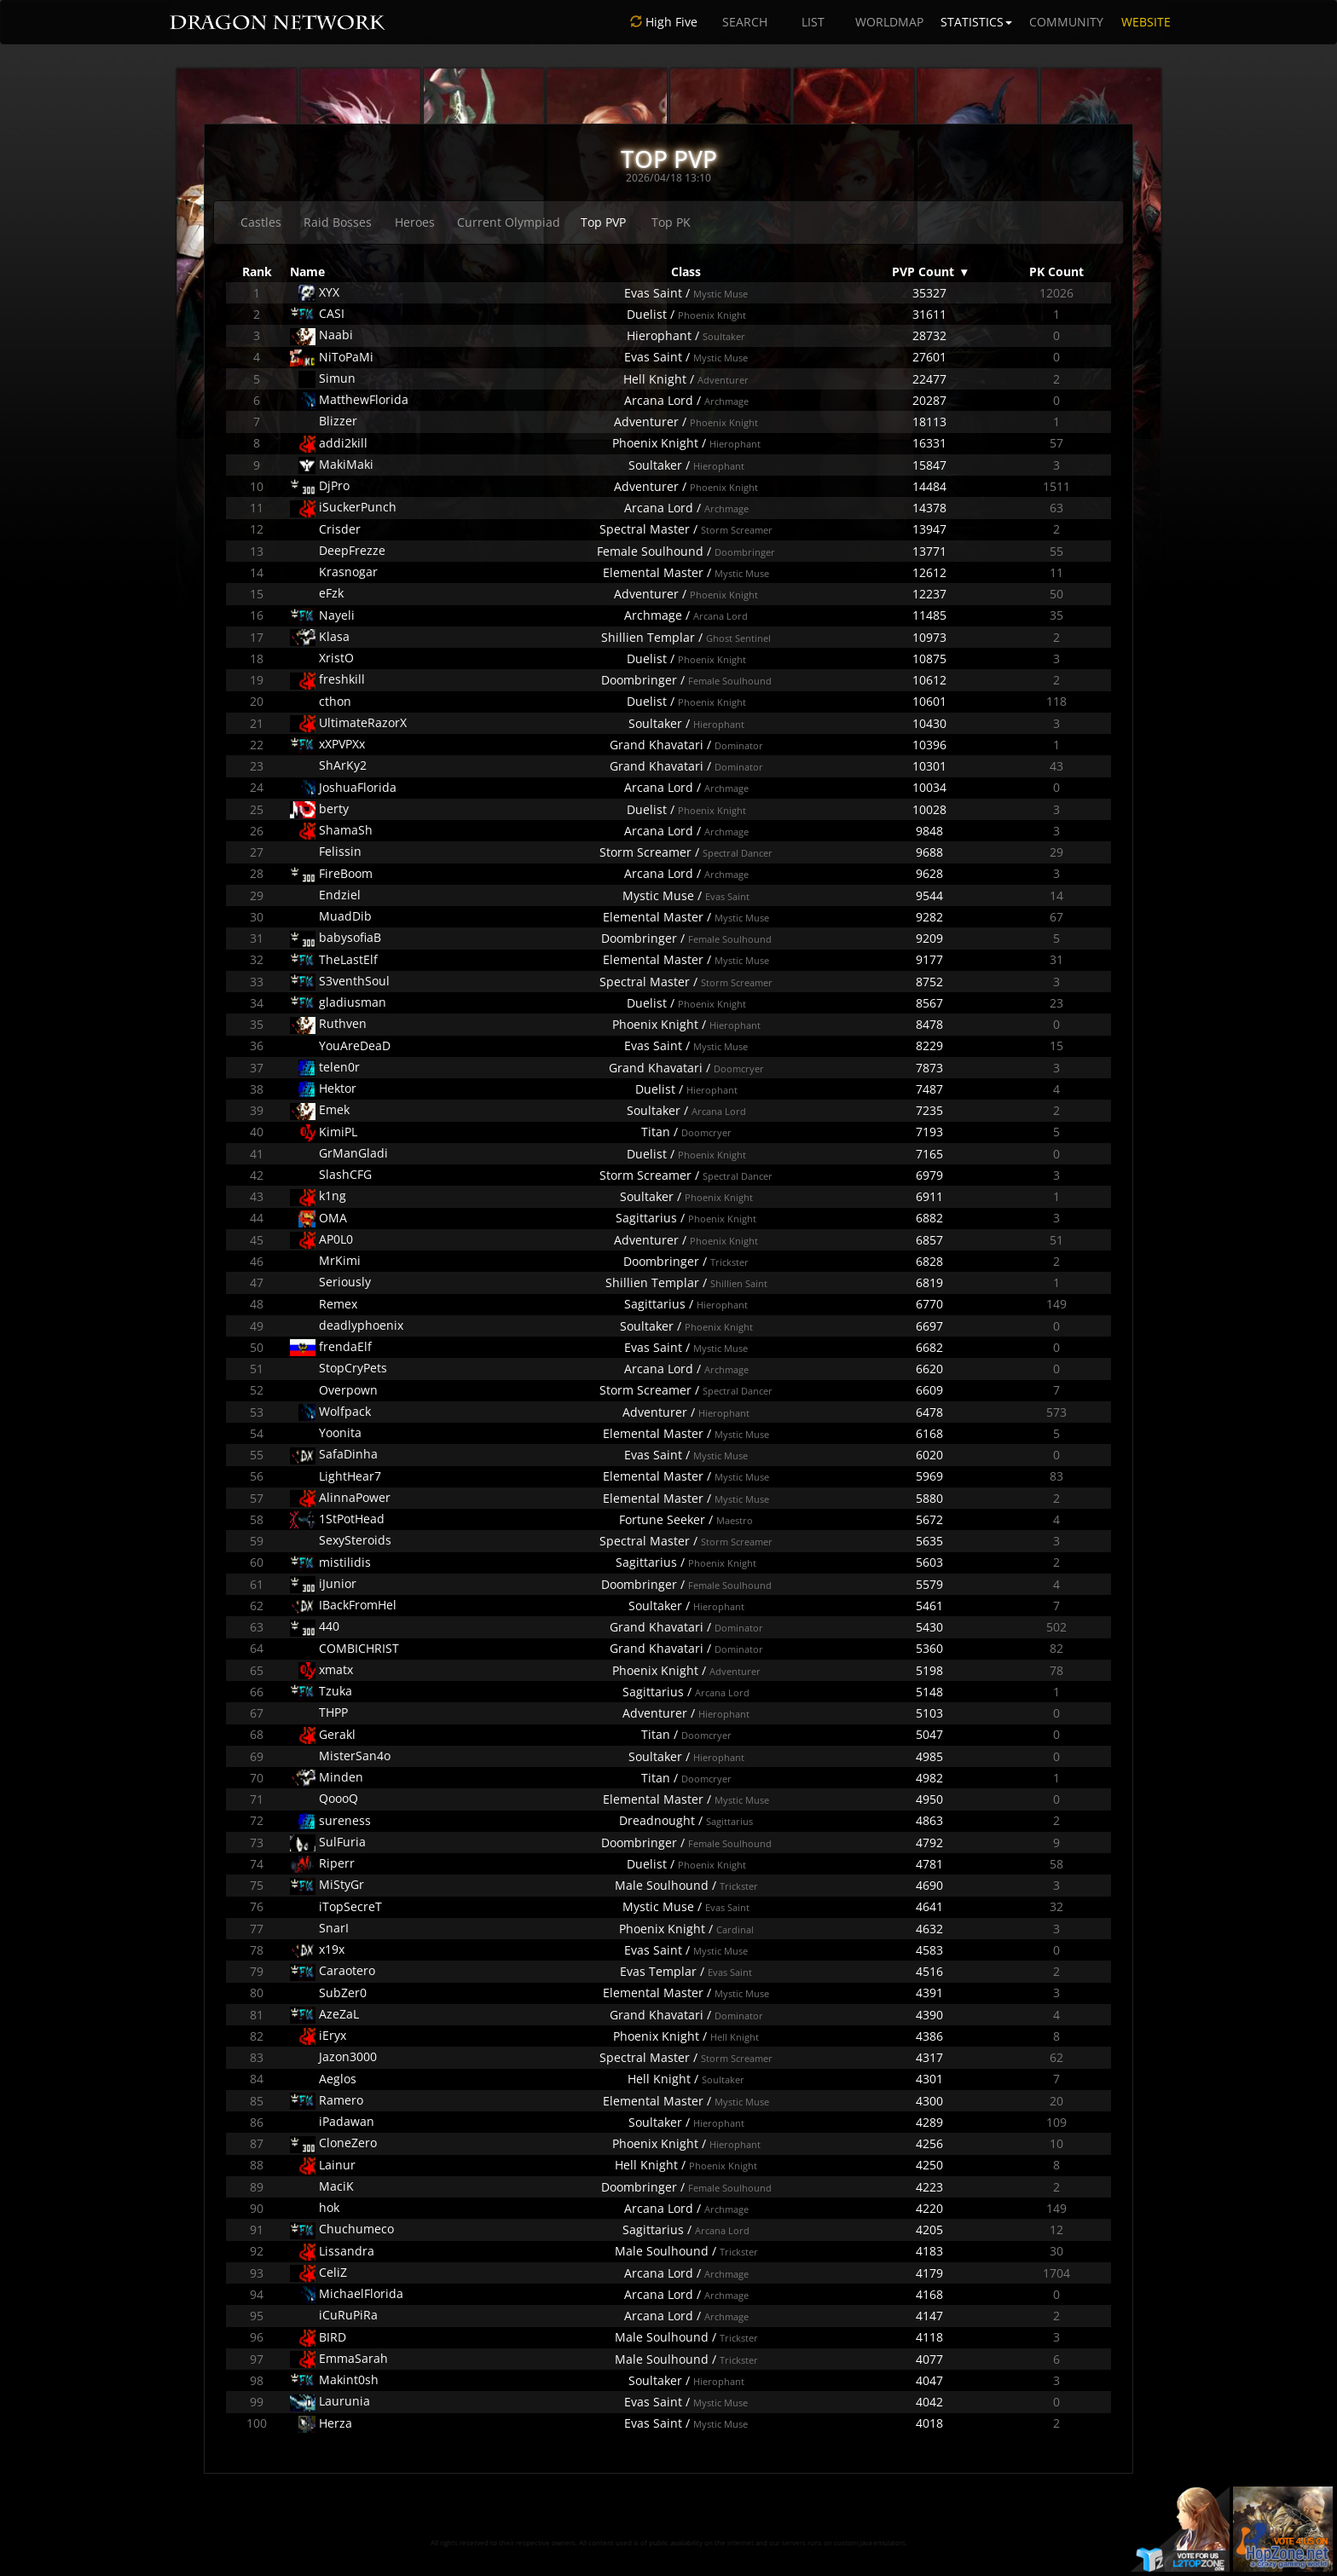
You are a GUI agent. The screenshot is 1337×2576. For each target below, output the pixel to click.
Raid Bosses (338, 222)
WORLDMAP (889, 22)
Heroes (415, 222)
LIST (813, 22)
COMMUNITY (1066, 22)
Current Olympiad (508, 222)
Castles (260, 222)
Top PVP (603, 222)
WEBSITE (1146, 22)
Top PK (671, 222)
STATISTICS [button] (976, 22)
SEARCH (744, 22)
